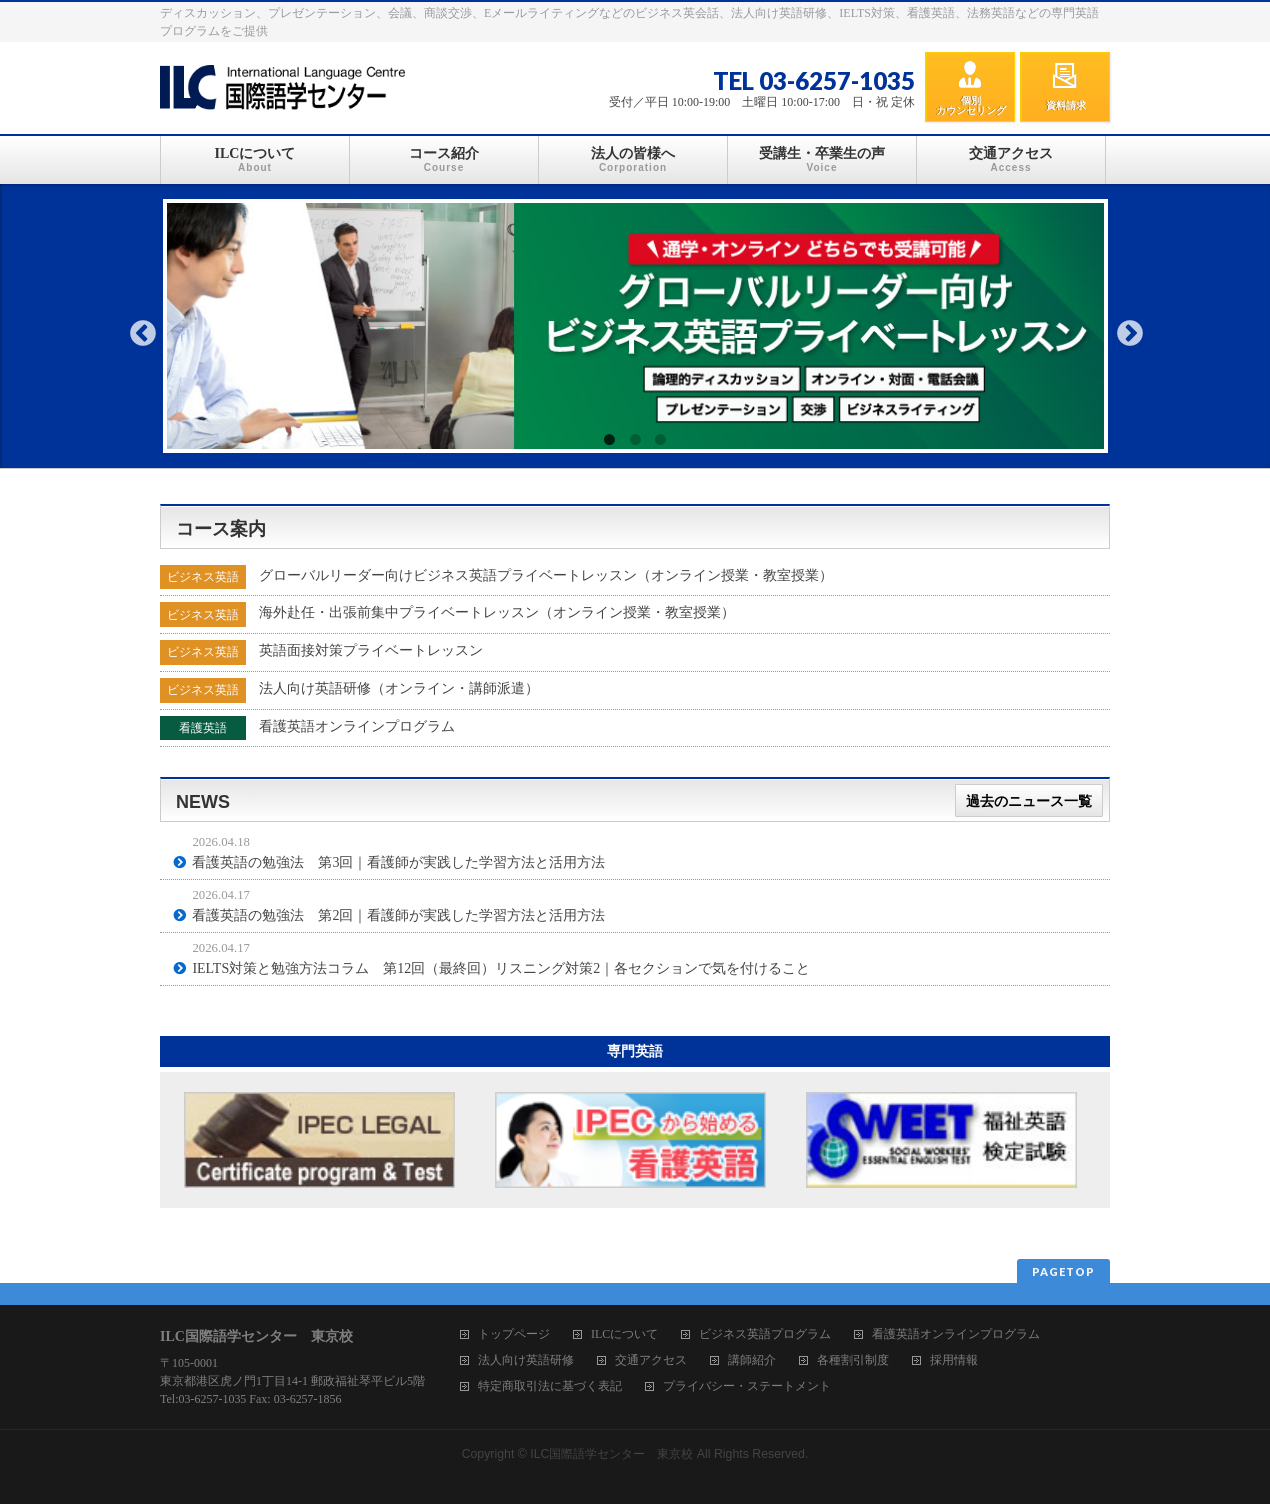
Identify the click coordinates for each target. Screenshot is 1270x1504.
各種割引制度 (853, 1360)
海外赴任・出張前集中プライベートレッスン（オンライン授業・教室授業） (497, 612)
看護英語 (203, 728)
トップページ (514, 1334)
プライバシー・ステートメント (747, 1386)
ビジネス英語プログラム (765, 1334)
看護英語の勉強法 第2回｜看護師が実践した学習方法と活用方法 (398, 915)
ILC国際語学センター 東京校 (611, 1454)
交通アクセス (651, 1360)
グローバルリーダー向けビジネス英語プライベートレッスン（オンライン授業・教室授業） (546, 575)
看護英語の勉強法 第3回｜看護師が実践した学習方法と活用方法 (398, 862)
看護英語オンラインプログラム (357, 726)
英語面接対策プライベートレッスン (371, 650)
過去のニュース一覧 (1029, 800)
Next (1130, 333)
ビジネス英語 (203, 577)
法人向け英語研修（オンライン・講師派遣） (399, 688)
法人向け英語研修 (526, 1360)
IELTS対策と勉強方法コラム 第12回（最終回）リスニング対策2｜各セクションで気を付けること (501, 968)
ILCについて (624, 1334)
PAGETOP (1063, 1271)
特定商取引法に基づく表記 (550, 1386)
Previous (143, 333)
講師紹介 (752, 1360)
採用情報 (954, 1360)
